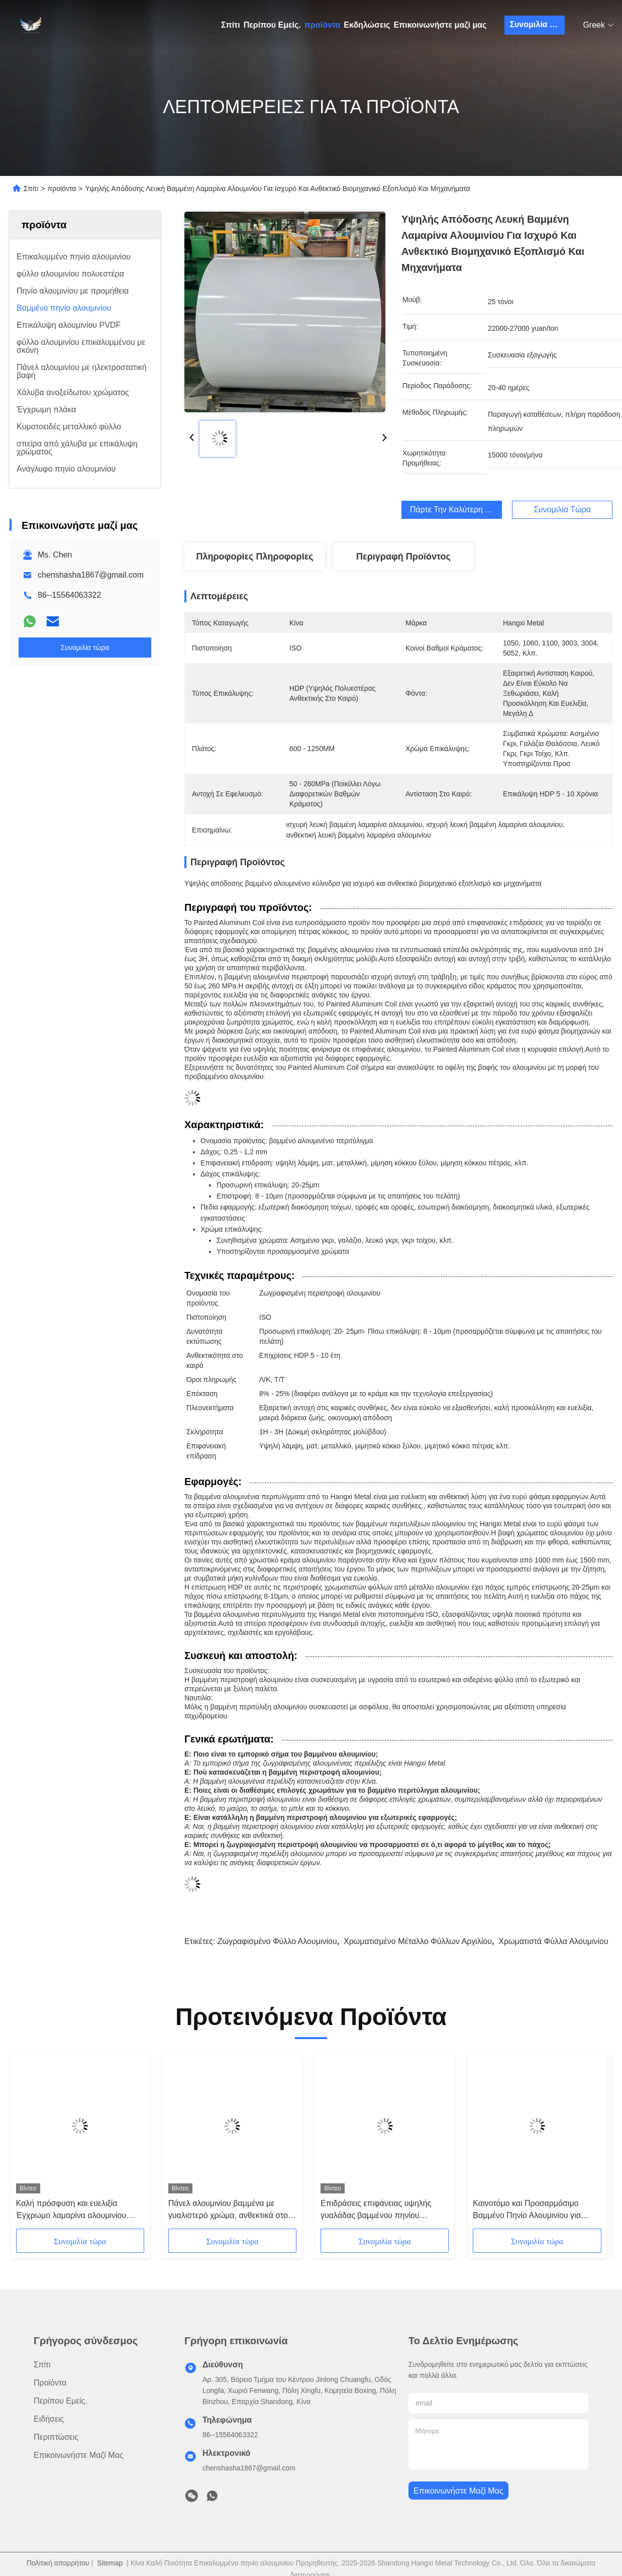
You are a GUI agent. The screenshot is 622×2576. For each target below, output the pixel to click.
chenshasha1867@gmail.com (91, 575)
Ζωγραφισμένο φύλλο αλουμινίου (277, 1941)
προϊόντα (322, 25)
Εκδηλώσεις (367, 25)
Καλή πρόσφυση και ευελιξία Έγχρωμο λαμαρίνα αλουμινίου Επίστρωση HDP (71, 2210)
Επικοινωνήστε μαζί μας (439, 25)
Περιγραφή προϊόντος (403, 556)
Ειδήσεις (49, 2419)
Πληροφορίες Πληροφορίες (254, 556)
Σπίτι (230, 25)
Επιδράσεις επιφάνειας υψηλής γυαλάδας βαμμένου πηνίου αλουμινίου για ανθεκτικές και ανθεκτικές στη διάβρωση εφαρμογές (376, 2210)
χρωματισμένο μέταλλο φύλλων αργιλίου (418, 1941)
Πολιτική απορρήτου (58, 2563)
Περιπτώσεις (56, 2437)
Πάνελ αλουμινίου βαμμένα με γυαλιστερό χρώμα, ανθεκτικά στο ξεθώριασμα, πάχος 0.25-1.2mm (228, 2210)
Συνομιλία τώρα (537, 24)
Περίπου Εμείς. (272, 25)
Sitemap (110, 2563)
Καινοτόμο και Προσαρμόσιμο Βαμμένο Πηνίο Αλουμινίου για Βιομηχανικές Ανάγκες (527, 2210)
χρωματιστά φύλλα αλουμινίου (553, 1941)
